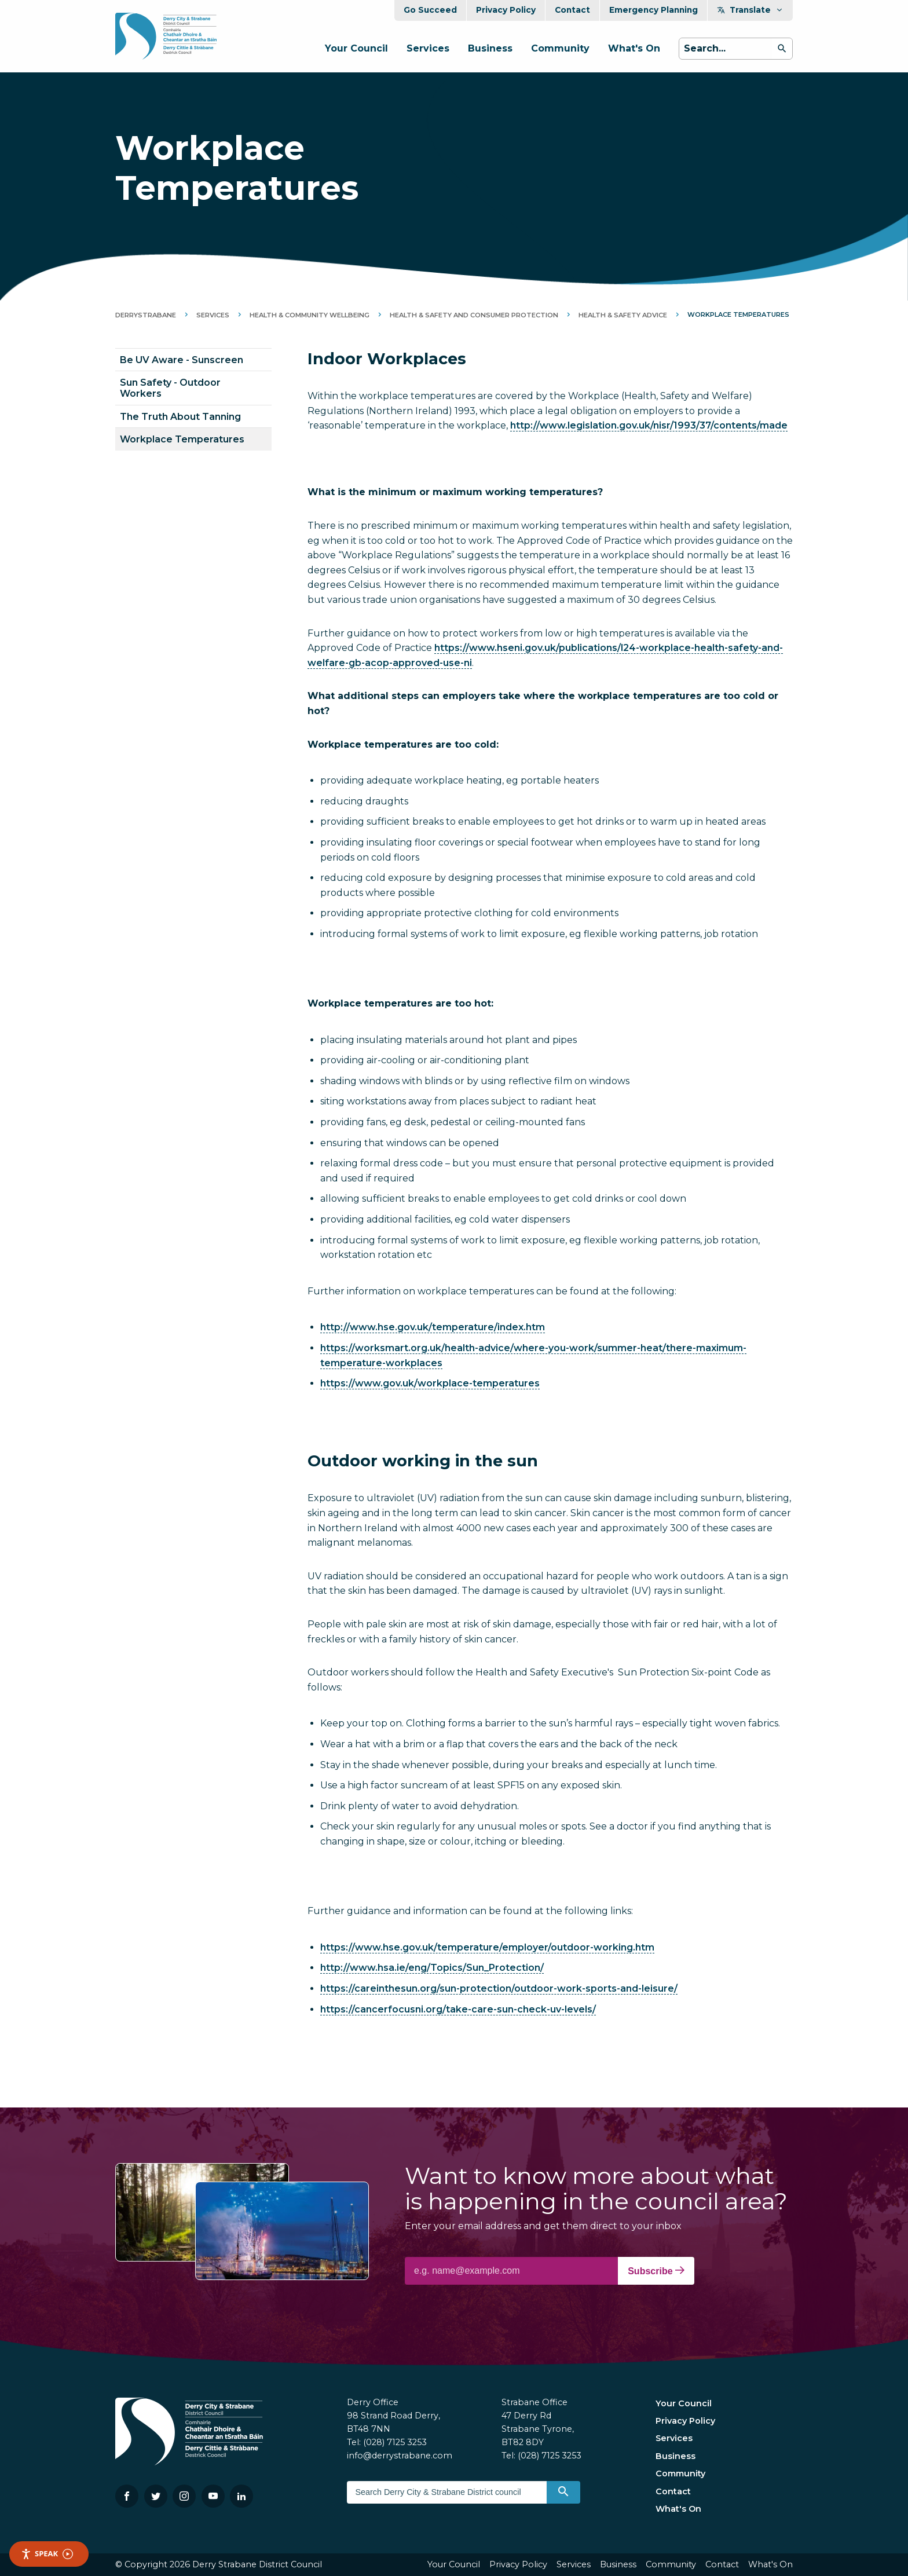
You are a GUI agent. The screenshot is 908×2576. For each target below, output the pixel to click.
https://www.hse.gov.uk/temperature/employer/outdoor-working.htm (487, 1947)
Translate (750, 9)
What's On (634, 48)
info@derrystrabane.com (399, 2455)
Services (428, 48)
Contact (572, 9)
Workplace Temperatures (182, 439)
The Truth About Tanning (180, 416)
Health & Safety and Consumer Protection (474, 315)
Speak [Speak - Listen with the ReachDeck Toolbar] (47, 2553)
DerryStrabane (145, 315)
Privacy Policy (506, 9)
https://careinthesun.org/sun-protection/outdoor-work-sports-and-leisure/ (499, 1988)
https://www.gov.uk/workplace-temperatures (430, 1383)
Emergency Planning (653, 9)
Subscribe (656, 2271)
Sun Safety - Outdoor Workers (170, 388)
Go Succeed (430, 9)
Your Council (356, 48)
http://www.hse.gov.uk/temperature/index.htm (432, 1327)
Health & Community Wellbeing (309, 315)
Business (490, 48)
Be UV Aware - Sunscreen (181, 359)
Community (560, 48)
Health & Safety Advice (623, 315)
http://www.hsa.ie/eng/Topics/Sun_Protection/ (432, 1967)
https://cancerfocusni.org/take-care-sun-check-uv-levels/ (458, 2009)
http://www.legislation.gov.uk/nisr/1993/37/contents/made (649, 425)
